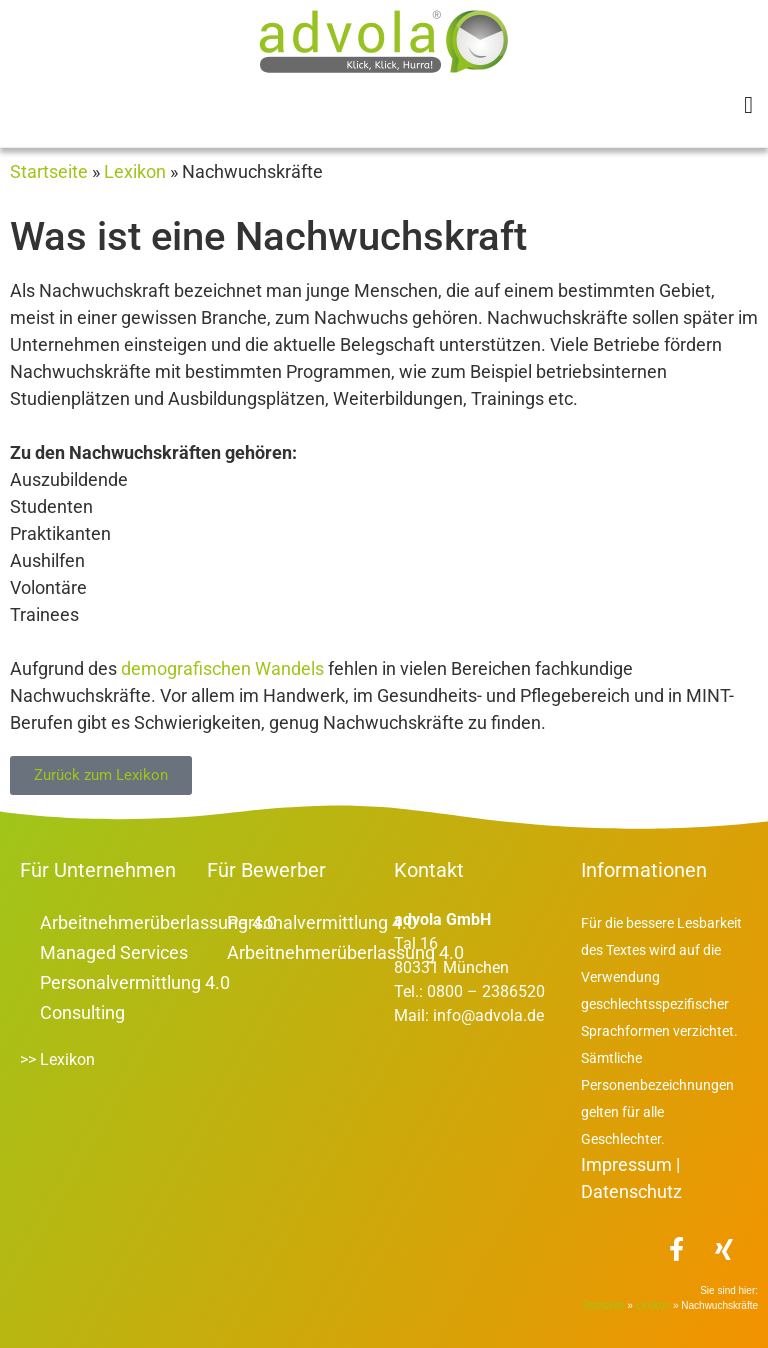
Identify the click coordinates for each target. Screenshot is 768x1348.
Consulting (82, 1012)
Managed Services (114, 952)
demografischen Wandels (222, 668)
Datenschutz (631, 1191)
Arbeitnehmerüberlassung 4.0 (158, 922)
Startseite (49, 171)
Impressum (626, 1164)
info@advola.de (488, 1015)
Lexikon (135, 171)
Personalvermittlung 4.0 (135, 982)
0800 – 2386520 (484, 991)
